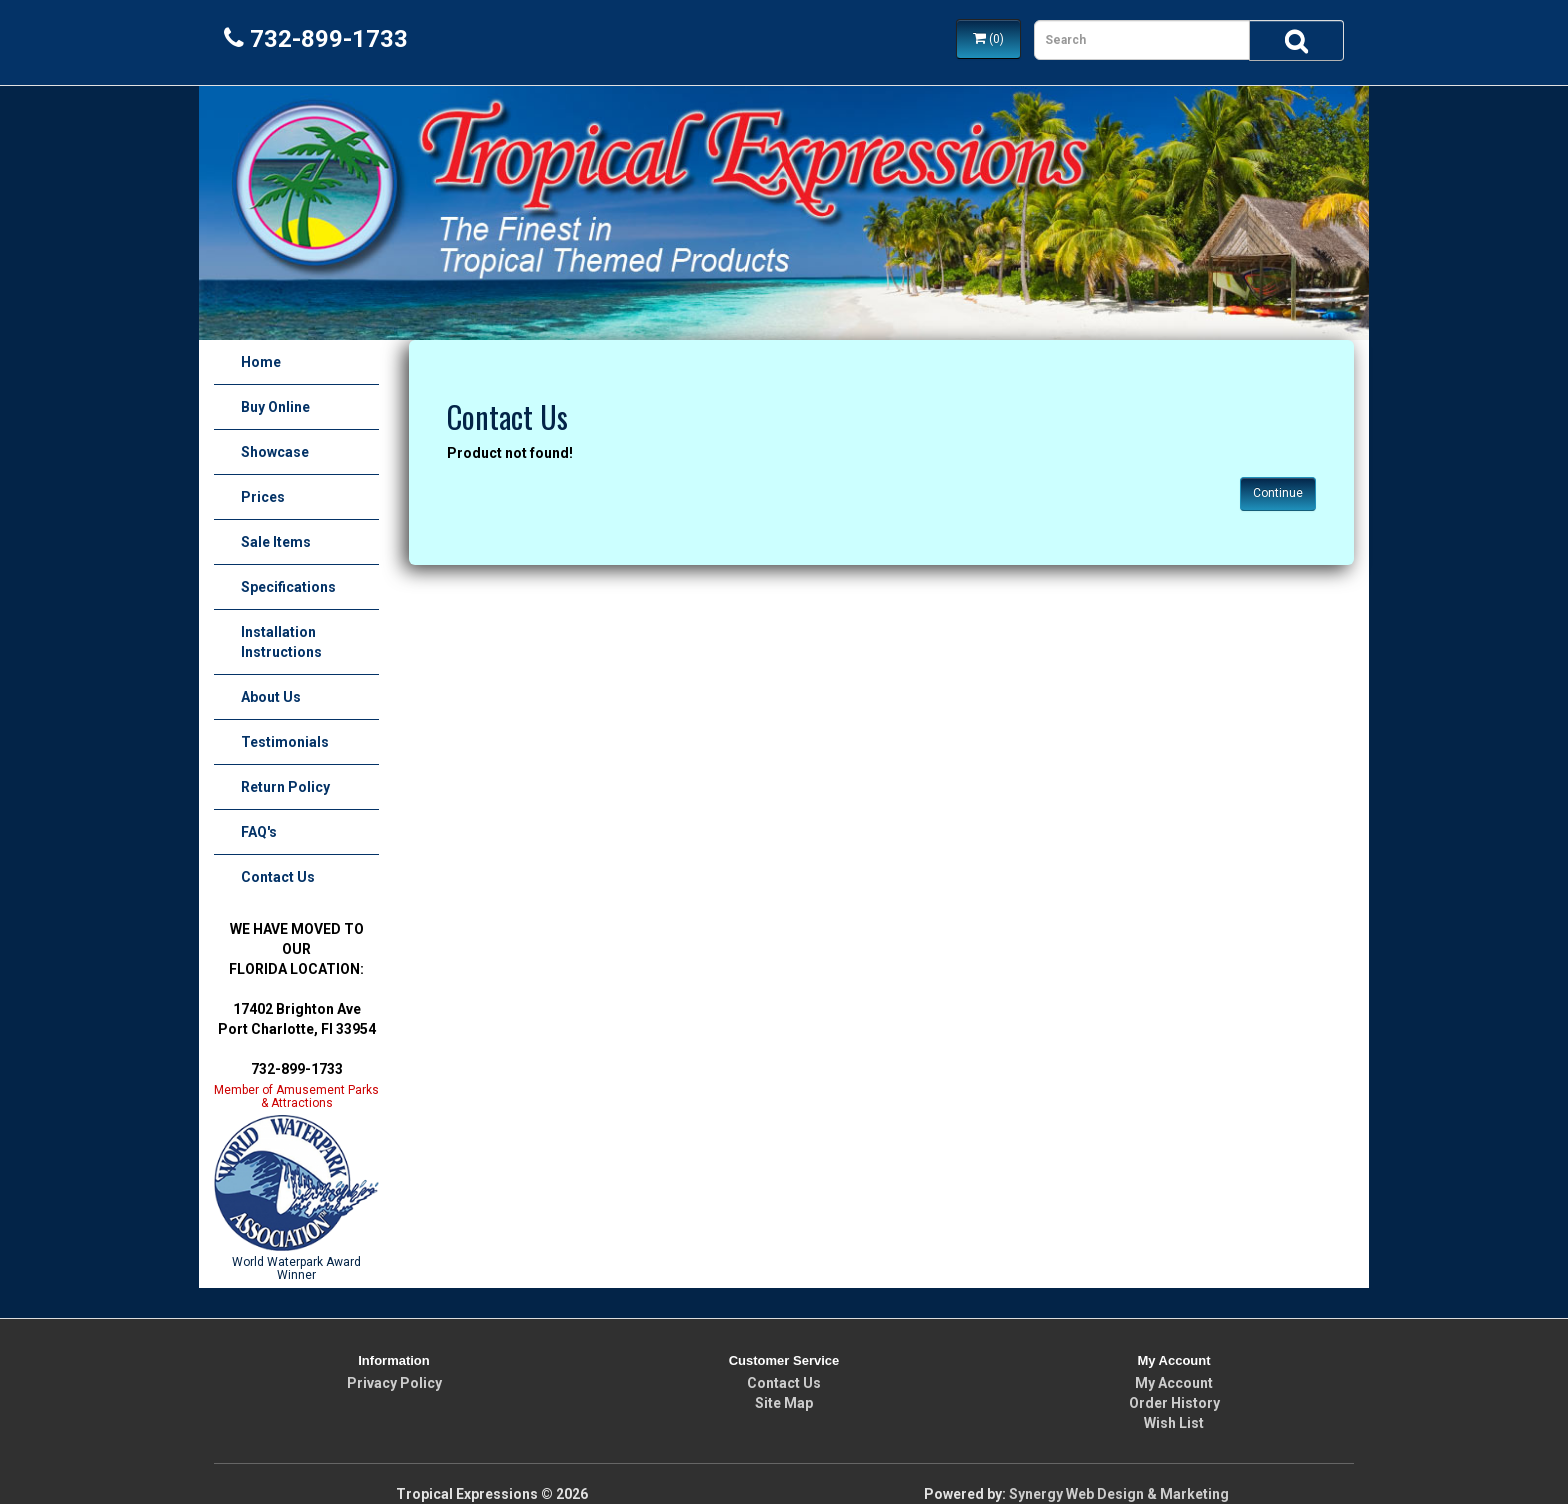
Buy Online (275, 407)
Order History (1174, 1403)
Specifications (288, 587)
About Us (271, 697)
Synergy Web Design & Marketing (1119, 1494)
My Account (1174, 1383)
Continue (1278, 493)
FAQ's (259, 832)
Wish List (1174, 1423)
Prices (263, 497)
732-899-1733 (316, 39)
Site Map (784, 1403)
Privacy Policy (394, 1383)
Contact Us (278, 877)
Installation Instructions (281, 642)
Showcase (275, 452)
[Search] (1296, 40)
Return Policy (285, 787)
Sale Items (276, 542)
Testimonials (285, 742)
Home (261, 362)
